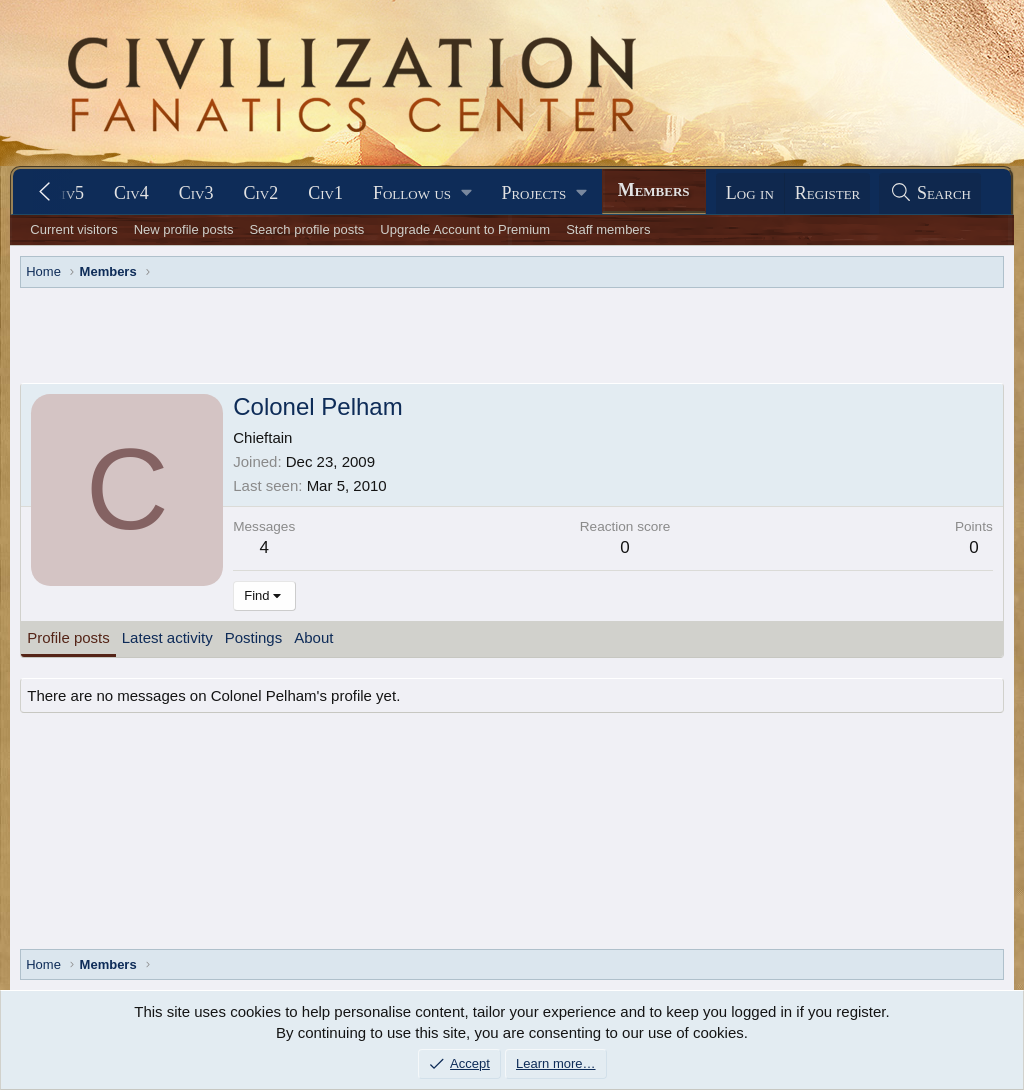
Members (654, 190)
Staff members (608, 229)
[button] (422, 193)
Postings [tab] (254, 637)
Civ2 (261, 193)
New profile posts (184, 229)
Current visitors (73, 229)
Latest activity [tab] (167, 637)
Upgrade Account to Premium (465, 229)
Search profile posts (306, 229)
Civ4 (131, 193)
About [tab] (313, 637)
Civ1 (325, 193)
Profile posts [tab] (68, 637)
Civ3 (196, 193)
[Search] (930, 193)
